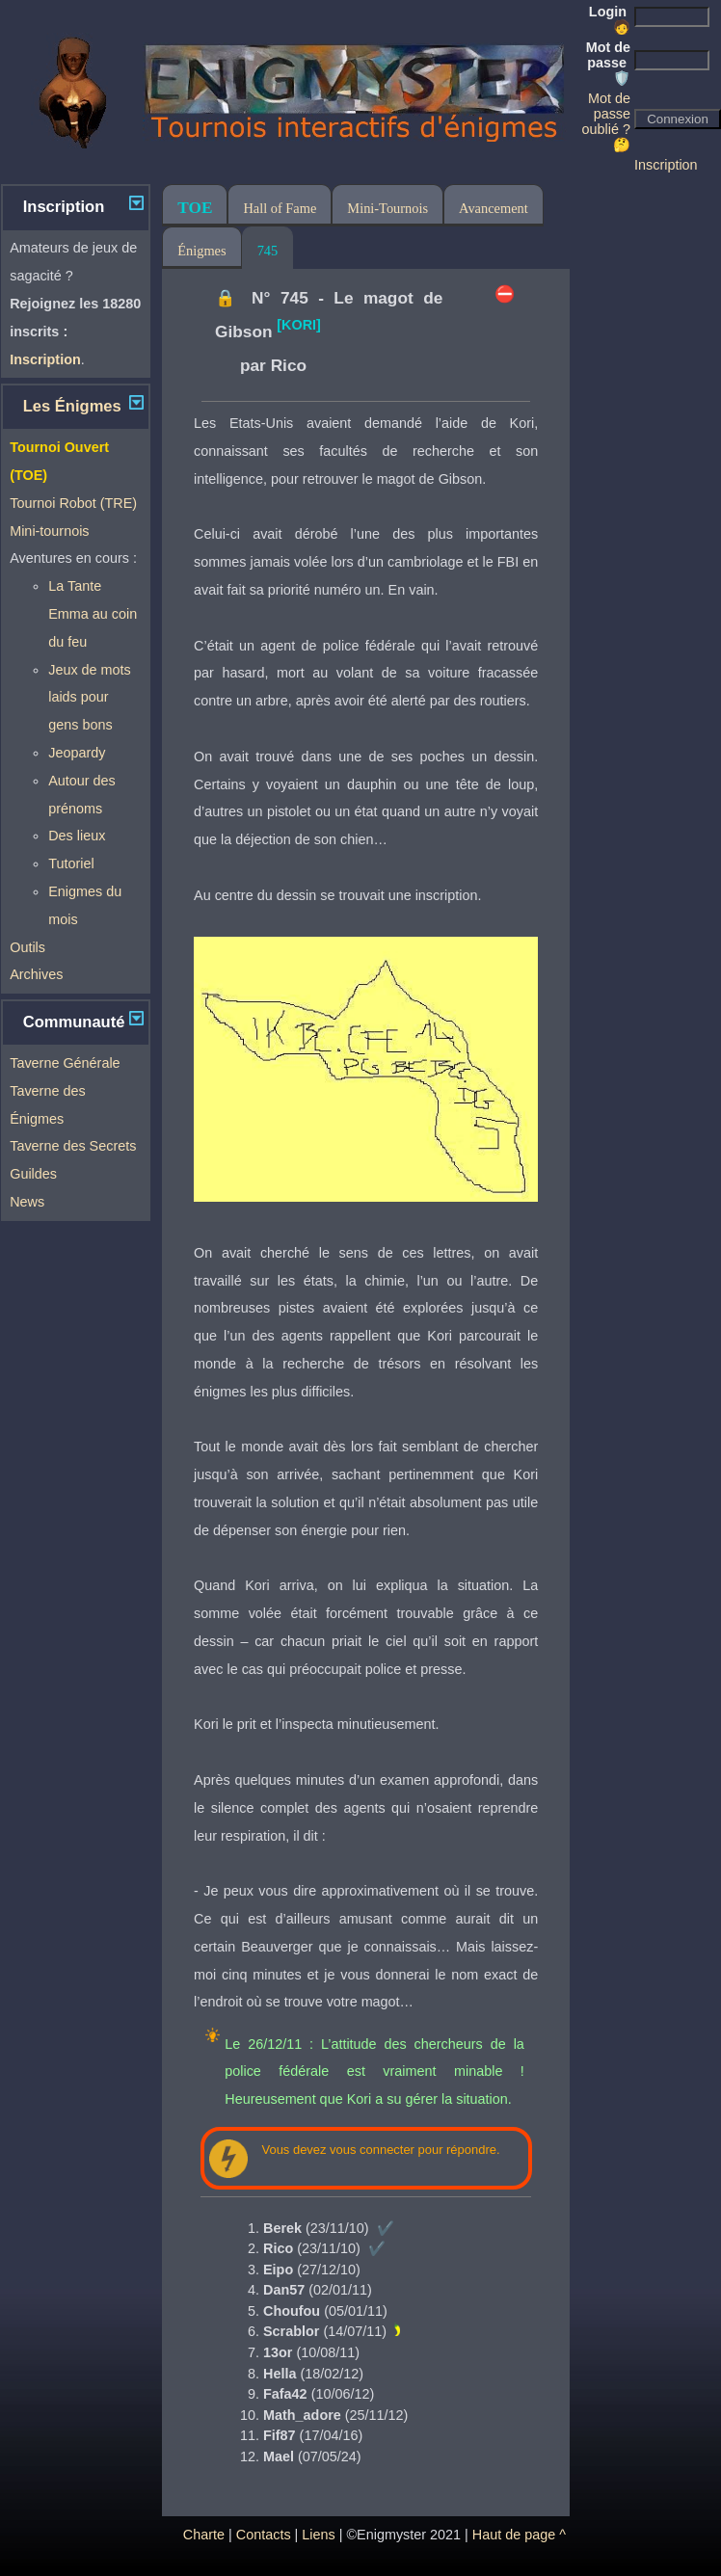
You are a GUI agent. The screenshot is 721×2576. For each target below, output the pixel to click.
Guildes (33, 1174)
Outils (27, 947)
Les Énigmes (72, 406)
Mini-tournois (49, 531)
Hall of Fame (279, 208)
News (27, 1201)
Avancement (493, 208)
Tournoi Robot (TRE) (73, 503)
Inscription (666, 165)
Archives (36, 974)
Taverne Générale (65, 1063)
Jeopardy (76, 752)
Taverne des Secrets (73, 1146)
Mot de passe (608, 63)
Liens (318, 2534)
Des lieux (76, 835)
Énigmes (201, 250)
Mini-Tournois (387, 208)
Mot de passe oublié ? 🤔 (606, 121)
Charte (204, 2534)
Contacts (263, 2534)
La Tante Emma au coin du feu (92, 614)
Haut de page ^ (519, 2534)
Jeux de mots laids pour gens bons (89, 697)
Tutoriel (70, 863)
